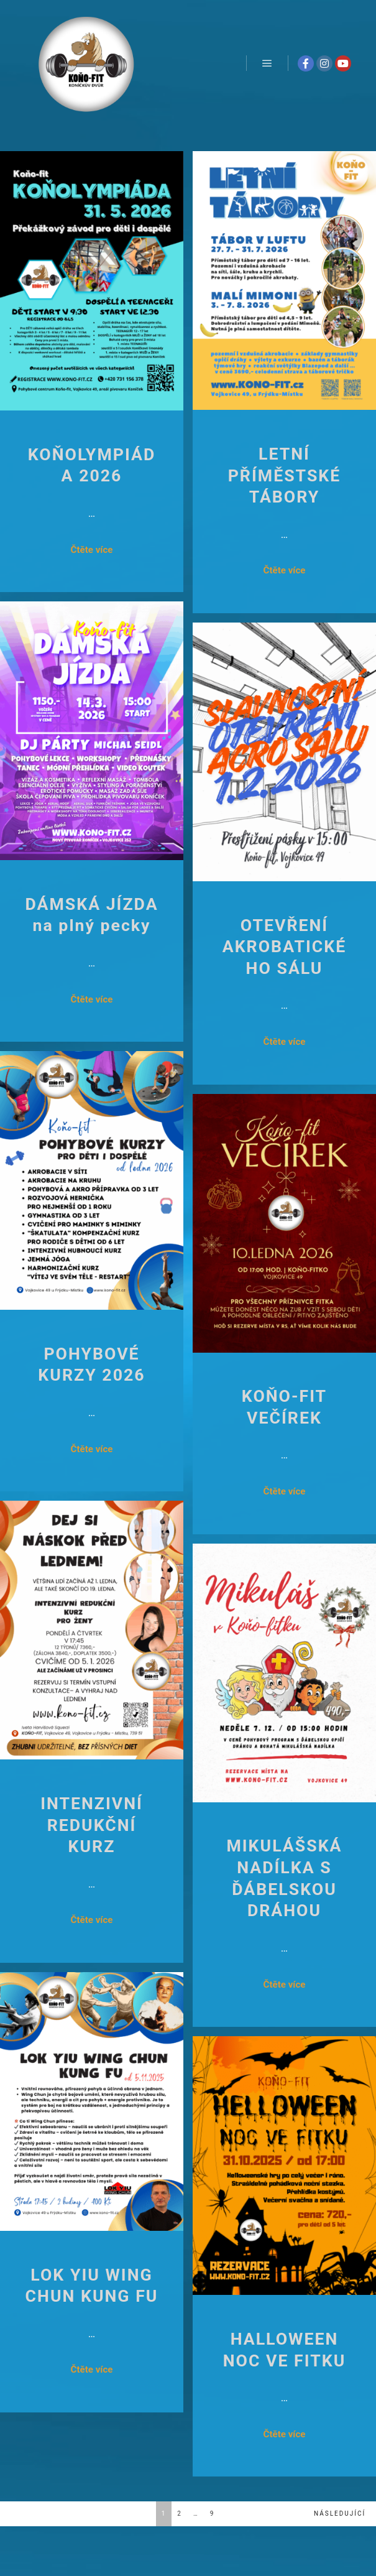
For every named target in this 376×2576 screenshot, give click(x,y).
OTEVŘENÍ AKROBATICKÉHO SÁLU (284, 946)
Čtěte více (92, 549)
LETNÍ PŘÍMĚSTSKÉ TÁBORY (284, 475)
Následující (339, 2513)
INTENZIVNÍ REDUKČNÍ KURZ (91, 1825)
